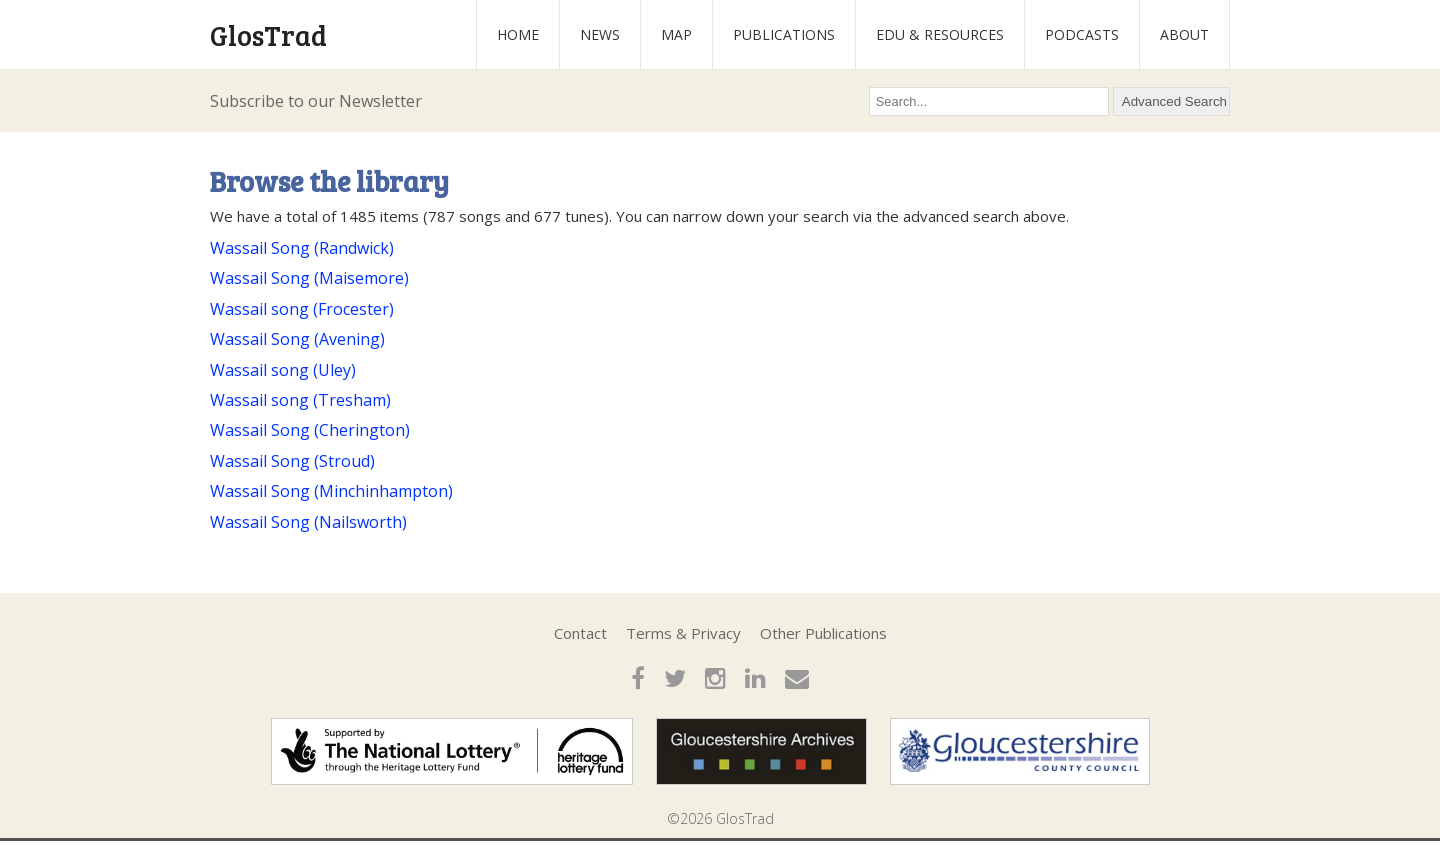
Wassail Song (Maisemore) (309, 278)
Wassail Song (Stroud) (292, 461)
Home (518, 34)
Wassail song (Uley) (283, 370)
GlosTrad (268, 35)
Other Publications (823, 633)
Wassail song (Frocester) (302, 309)
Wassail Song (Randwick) (302, 248)
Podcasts (1082, 34)
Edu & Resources (940, 34)
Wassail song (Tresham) (300, 400)
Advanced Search (1174, 101)
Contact (580, 633)
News (600, 34)
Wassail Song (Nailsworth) (308, 522)
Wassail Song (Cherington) (310, 430)
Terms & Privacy (683, 633)
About (1184, 34)
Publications (784, 34)
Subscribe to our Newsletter (316, 101)
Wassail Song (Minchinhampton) (331, 491)
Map (676, 34)
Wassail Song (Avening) (297, 339)
